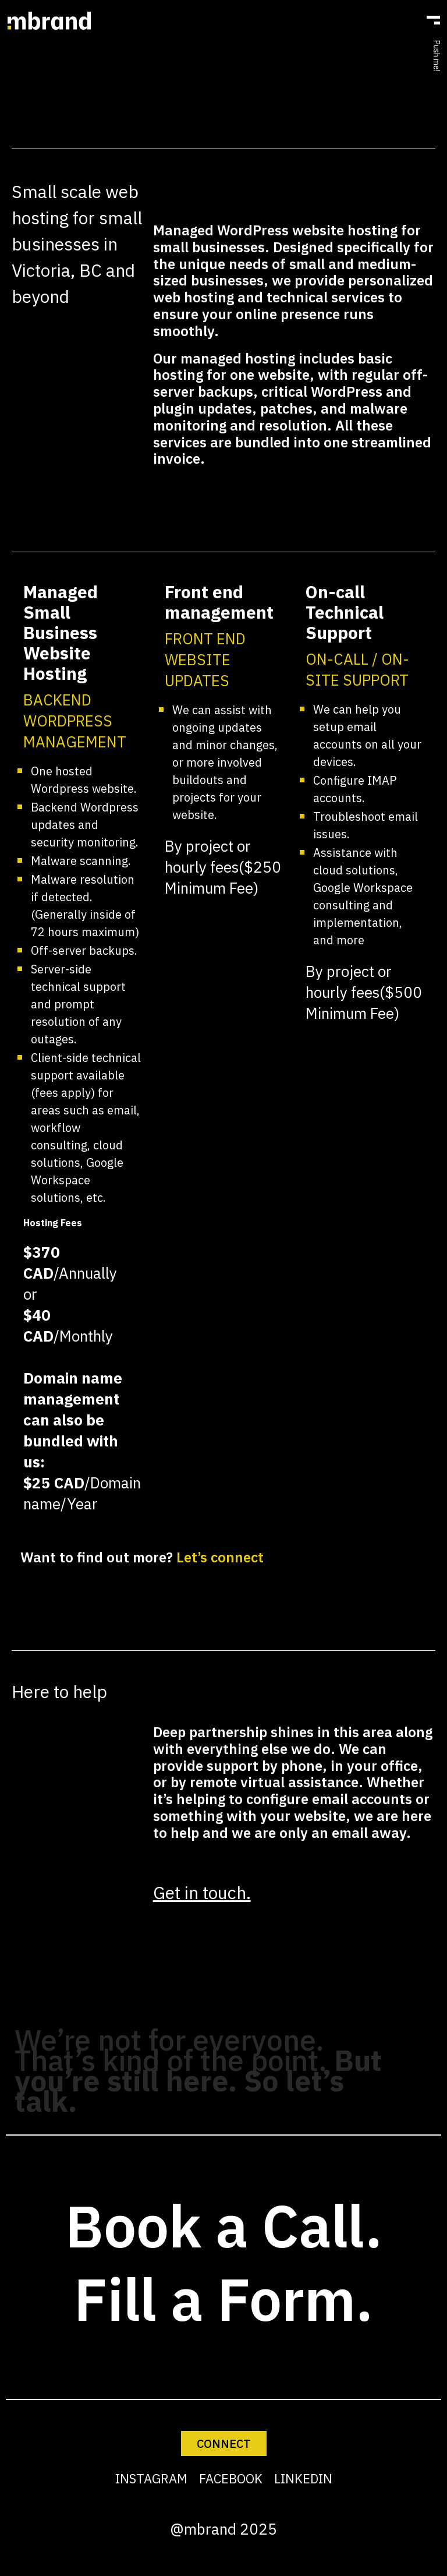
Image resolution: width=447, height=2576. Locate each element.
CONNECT (224, 2443)
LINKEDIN (303, 2478)
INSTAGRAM (151, 2478)
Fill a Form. (223, 2299)
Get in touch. (202, 1892)
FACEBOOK (230, 2478)
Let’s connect (220, 1557)
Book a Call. (223, 2225)
